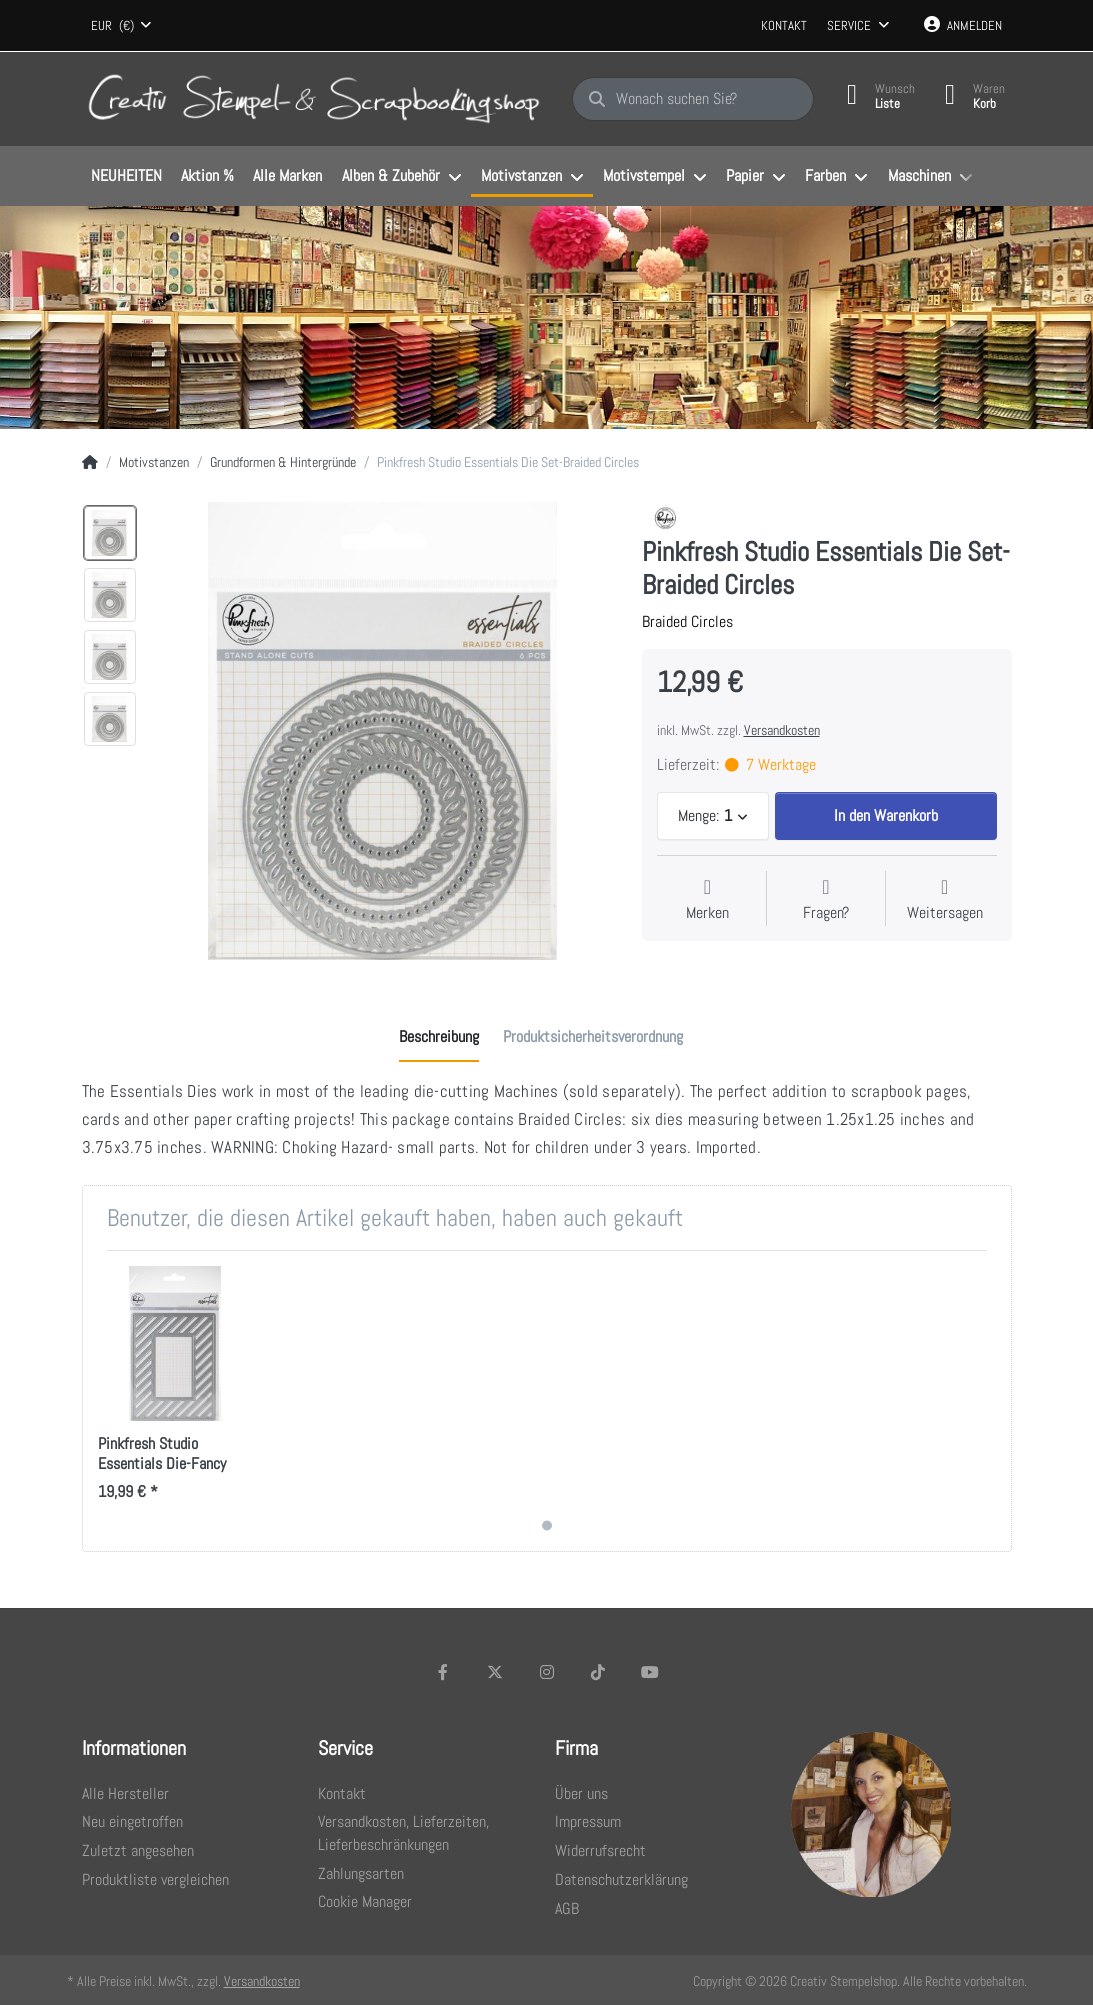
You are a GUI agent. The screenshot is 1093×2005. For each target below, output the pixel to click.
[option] (110, 533)
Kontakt (784, 25)
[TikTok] (598, 1672)
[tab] (439, 1037)
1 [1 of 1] (547, 1525)
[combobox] (122, 26)
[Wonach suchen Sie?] (693, 99)
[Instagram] (547, 1672)
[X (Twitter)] (495, 1672)
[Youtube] (650, 1672)
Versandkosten (782, 730)
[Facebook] (444, 1672)
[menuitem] (127, 177)
